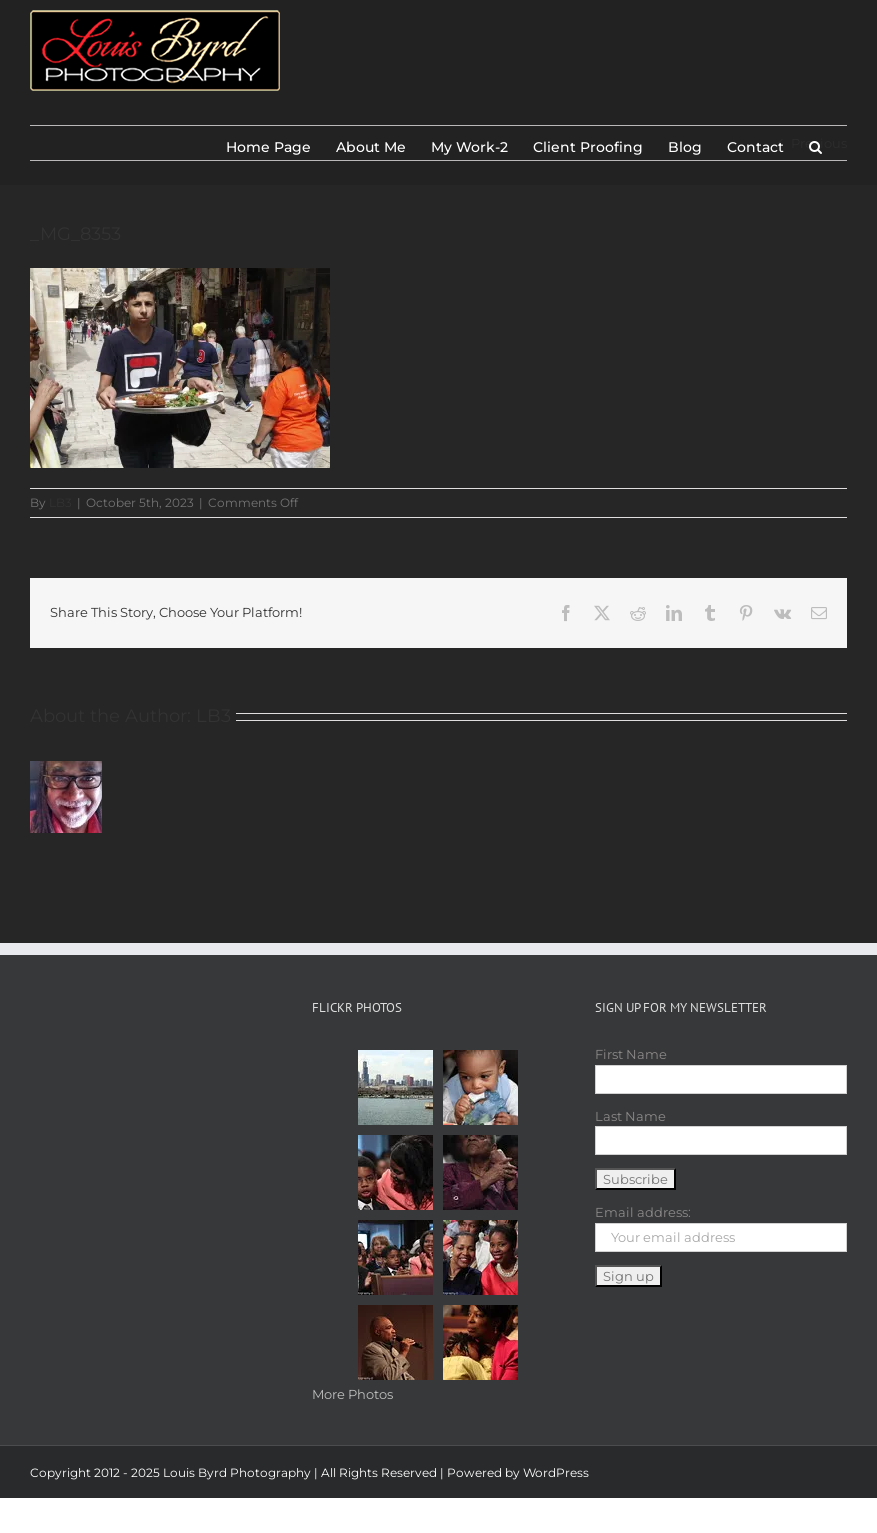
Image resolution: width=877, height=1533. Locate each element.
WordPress (556, 1472)
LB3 (60, 502)
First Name (631, 1054)
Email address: (643, 1212)
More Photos (352, 1394)
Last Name (630, 1116)
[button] (815, 143)
